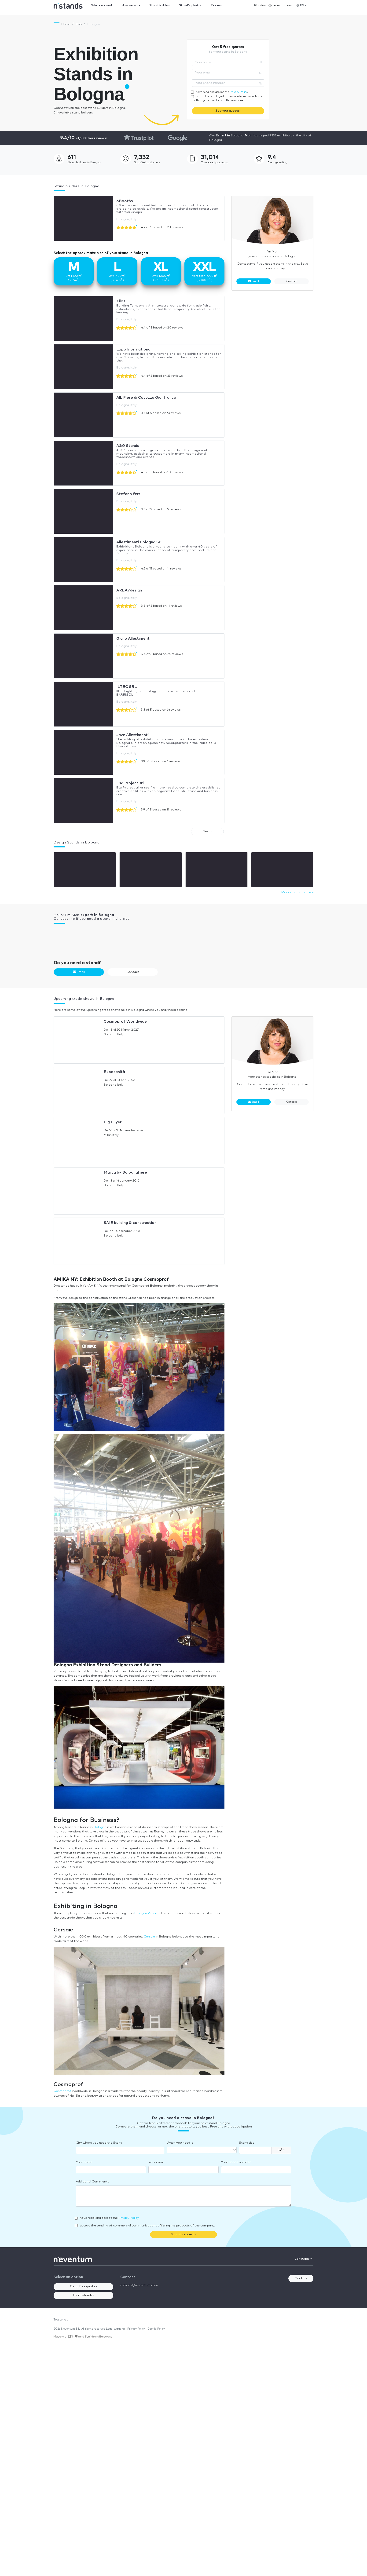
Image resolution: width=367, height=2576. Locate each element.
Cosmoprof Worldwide (125, 1021)
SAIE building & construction (130, 1223)
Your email (156, 2162)
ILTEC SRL (126, 687)
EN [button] (301, 5)
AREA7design (129, 590)
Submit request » (183, 2234)
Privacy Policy (238, 92)
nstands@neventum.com (273, 5)
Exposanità (114, 1072)
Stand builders (159, 5)
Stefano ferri (128, 494)
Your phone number (236, 2162)
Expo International (133, 349)
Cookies (301, 2278)
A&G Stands (127, 446)
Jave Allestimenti (132, 735)
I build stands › (83, 2295)
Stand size (246, 2142)
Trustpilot (61, 2319)
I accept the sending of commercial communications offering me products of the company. (228, 98)
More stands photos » (297, 892)
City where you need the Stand (99, 2142)
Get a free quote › (83, 2286)
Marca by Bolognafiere (125, 1172)
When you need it (180, 2142)
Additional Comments (92, 2181)
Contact (291, 281)
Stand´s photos (190, 5)
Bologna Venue (145, 1913)
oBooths (124, 201)
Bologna (100, 1827)
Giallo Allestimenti (133, 638)
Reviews (216, 5)
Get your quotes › (228, 110)
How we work (131, 5)
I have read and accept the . (221, 92)
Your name (84, 2162)
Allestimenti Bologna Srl (138, 542)
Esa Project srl (130, 783)
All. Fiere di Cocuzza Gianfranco (146, 397)
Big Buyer (113, 1122)
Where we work (102, 5)
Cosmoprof (62, 2091)
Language (303, 2258)
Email (253, 281)
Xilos (120, 301)
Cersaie (149, 1936)
